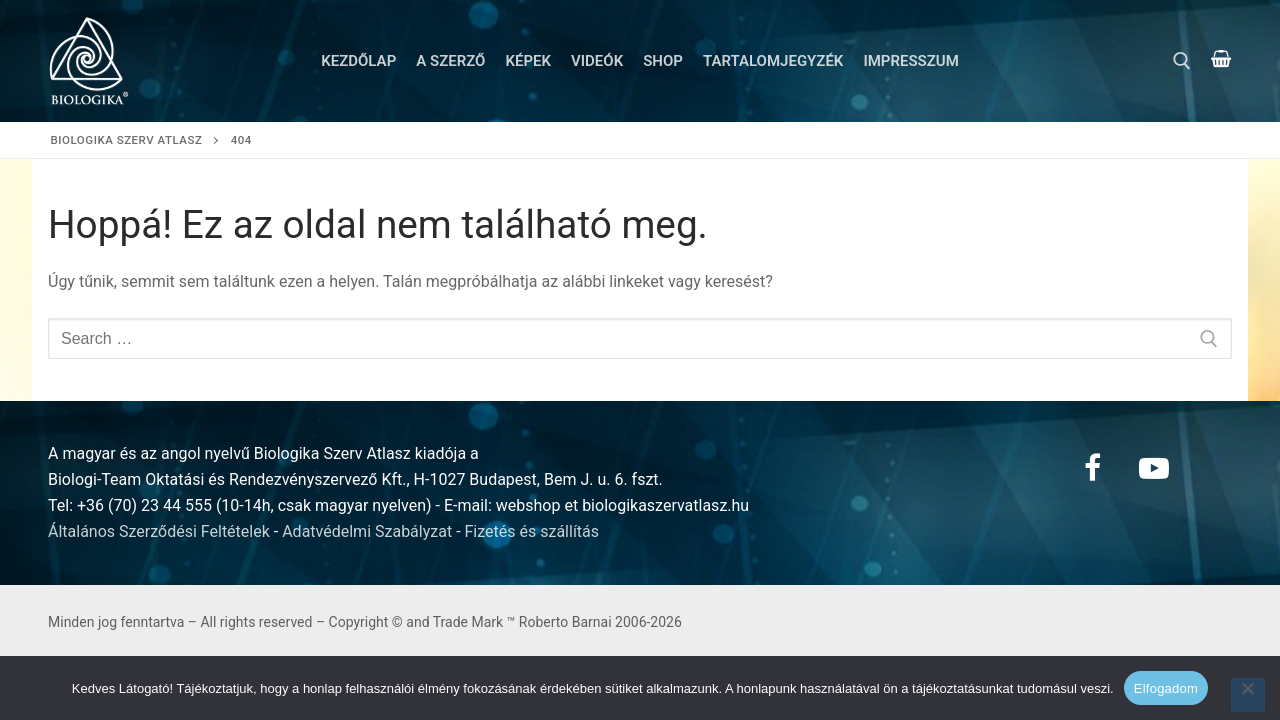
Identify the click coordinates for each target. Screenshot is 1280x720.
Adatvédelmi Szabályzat (367, 531)
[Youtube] (1154, 468)
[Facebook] (1092, 468)
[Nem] (1248, 695)
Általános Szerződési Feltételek (159, 531)
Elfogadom (1166, 688)
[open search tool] (1182, 61)
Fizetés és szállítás (532, 531)
